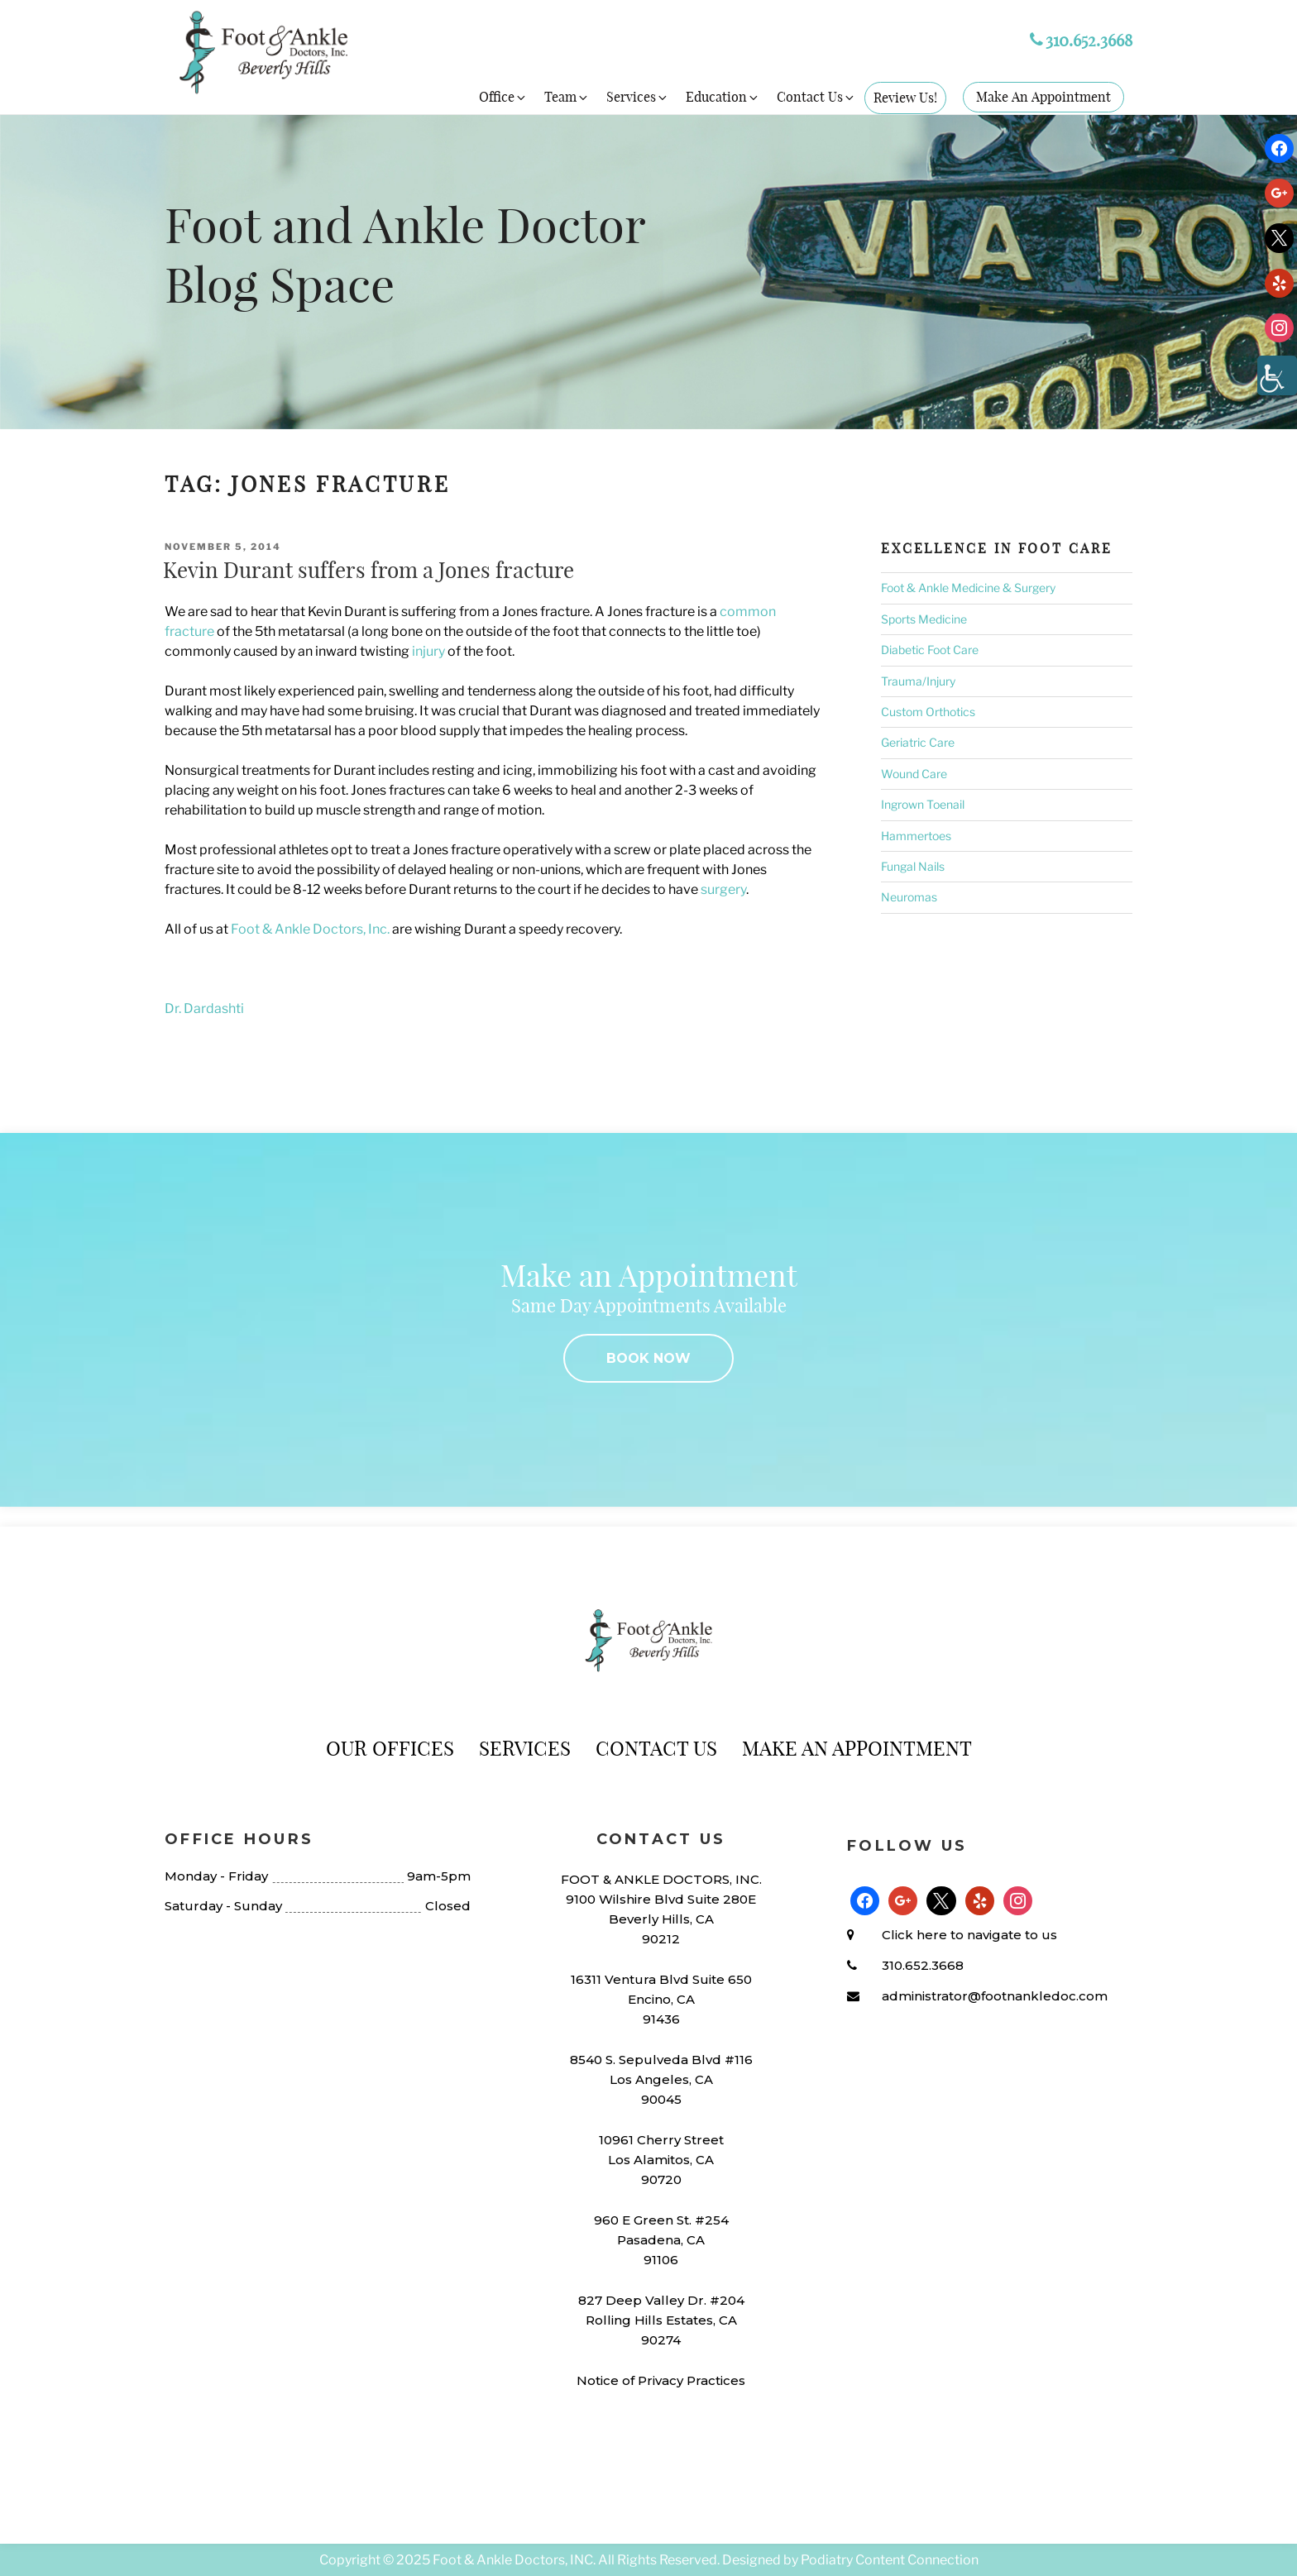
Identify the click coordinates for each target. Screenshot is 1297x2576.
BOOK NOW (648, 1358)
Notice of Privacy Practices (661, 2380)
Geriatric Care (918, 742)
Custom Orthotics (928, 712)
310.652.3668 (1081, 40)
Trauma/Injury (918, 681)
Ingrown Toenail (922, 804)
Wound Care (914, 774)
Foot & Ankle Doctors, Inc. (310, 929)
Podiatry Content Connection (890, 2560)
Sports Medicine (924, 619)
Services (637, 96)
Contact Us (816, 96)
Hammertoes (916, 836)
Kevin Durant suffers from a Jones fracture (368, 570)
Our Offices (390, 1748)
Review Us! (905, 97)
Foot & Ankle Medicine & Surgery (968, 588)
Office (503, 96)
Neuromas (909, 897)
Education (723, 96)
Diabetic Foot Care (930, 650)
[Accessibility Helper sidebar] (1277, 375)
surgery (723, 889)
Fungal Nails (913, 866)
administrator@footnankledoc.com (995, 1996)
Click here (914, 1935)
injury (428, 651)
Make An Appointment (1043, 96)
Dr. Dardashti (204, 1008)
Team (567, 96)
